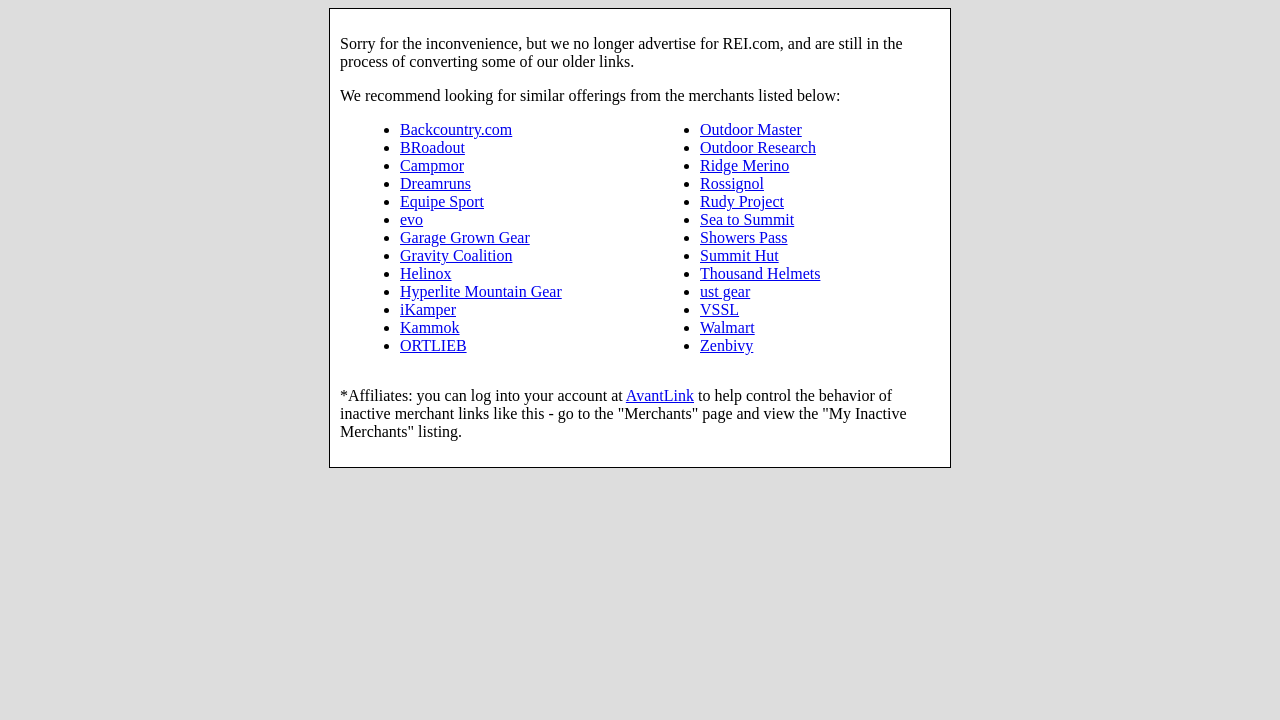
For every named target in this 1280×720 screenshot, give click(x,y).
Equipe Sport (442, 201)
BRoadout (432, 147)
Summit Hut (739, 255)
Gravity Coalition (456, 255)
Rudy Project (742, 201)
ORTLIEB (433, 345)
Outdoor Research (758, 147)
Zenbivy (726, 345)
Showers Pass (744, 237)
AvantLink (660, 395)
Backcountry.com (456, 129)
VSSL (719, 309)
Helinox (426, 273)
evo (411, 219)
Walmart (727, 327)
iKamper (428, 309)
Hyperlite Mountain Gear (481, 291)
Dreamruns (435, 183)
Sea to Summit (747, 219)
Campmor (432, 165)
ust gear (725, 291)
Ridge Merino (744, 165)
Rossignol (732, 183)
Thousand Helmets (760, 273)
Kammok (430, 327)
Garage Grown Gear (465, 237)
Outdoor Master (751, 129)
